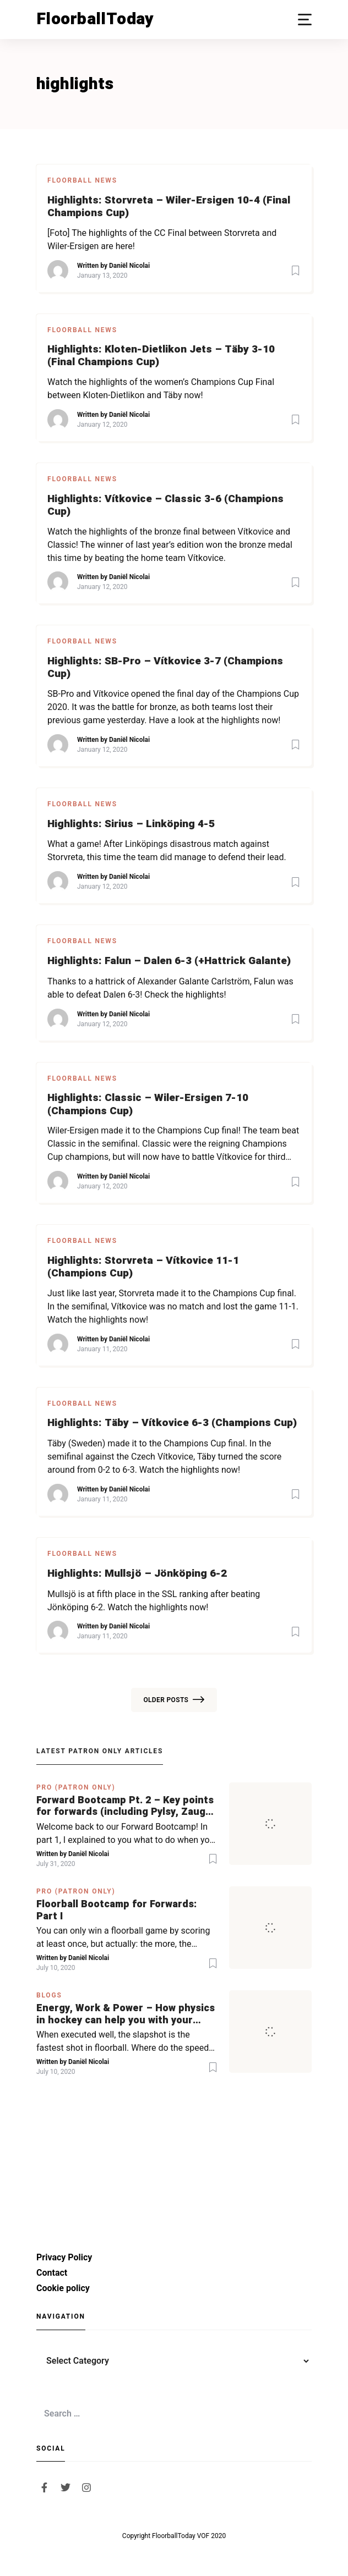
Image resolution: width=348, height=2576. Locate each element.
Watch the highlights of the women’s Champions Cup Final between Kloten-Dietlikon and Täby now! (160, 388)
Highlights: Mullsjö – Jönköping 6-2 (137, 1573)
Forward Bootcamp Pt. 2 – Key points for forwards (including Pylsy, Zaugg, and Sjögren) (125, 1806)
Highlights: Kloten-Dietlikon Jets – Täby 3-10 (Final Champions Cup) (161, 355)
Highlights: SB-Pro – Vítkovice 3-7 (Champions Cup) (165, 667)
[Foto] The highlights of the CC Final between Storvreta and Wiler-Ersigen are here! (161, 239)
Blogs (49, 1995)
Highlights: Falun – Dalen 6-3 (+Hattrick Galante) (169, 961)
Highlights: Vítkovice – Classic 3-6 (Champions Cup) (165, 505)
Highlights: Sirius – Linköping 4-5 (131, 824)
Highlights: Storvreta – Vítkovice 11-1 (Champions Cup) (143, 1267)
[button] (305, 19)
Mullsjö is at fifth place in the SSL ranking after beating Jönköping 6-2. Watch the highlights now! (153, 1600)
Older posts (173, 1700)
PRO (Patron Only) (76, 1787)
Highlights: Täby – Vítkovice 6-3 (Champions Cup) (172, 1423)
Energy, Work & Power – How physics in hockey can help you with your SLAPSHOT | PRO (125, 2014)
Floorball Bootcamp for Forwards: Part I (116, 1910)
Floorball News (82, 180)
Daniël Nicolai (129, 265)
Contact (51, 2272)
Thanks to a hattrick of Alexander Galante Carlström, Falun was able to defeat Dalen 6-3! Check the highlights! (170, 988)
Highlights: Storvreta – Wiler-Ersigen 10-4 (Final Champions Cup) (168, 206)
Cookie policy (63, 2288)
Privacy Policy (64, 2257)
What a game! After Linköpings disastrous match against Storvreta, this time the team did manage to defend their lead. (166, 850)
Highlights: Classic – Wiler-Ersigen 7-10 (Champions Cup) (147, 1104)
